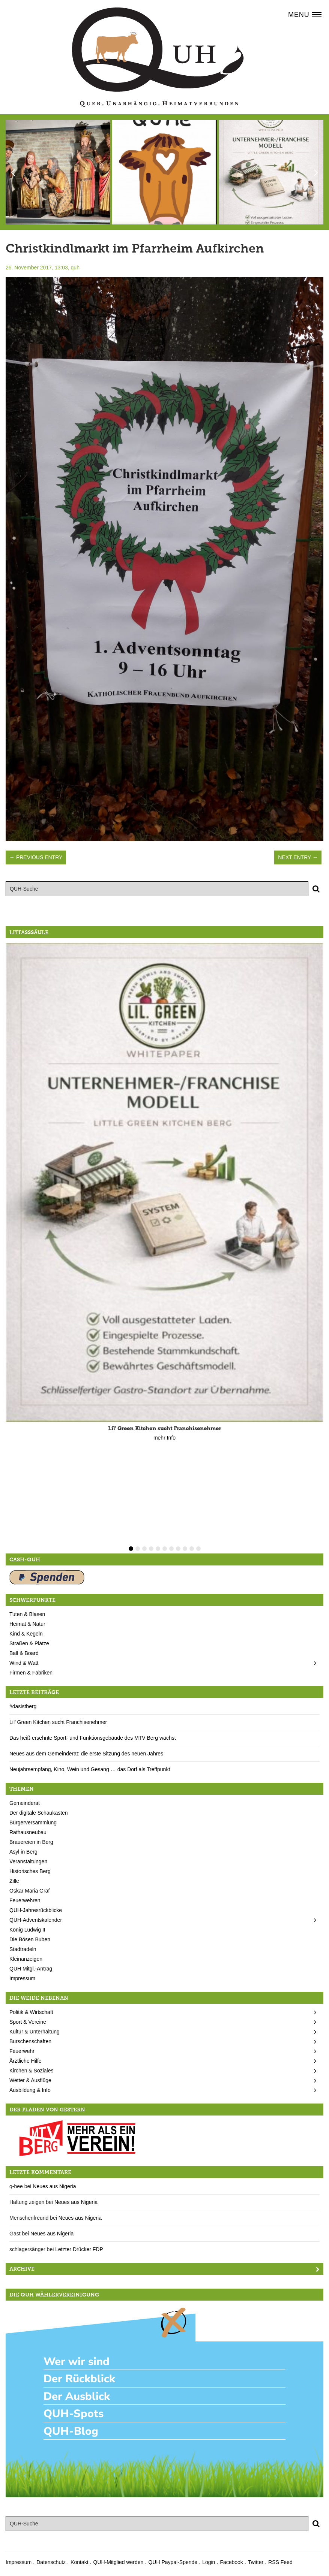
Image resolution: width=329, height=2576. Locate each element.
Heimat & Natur (27, 1624)
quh (75, 268)
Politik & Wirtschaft (31, 2012)
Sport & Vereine (27, 2022)
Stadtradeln (22, 1949)
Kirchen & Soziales (31, 2071)
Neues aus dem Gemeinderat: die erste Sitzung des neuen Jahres (86, 1754)
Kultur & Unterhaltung (34, 2032)
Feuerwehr (22, 2051)
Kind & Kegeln (26, 1634)
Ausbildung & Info (30, 2090)
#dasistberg (22, 1706)
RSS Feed (280, 2562)
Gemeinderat (24, 1803)
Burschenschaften (30, 2041)
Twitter (255, 2562)
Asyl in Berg (23, 1852)
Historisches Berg (30, 1871)
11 (198, 1548)
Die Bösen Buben (29, 1939)
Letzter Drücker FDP (79, 2249)
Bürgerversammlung (33, 1822)
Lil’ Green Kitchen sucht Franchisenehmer (58, 1722)
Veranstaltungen (28, 1861)
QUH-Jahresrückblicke (35, 1910)
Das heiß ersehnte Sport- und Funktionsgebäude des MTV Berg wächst (92, 1738)
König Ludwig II (27, 1930)
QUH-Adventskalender (35, 1920)
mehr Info (164, 1438)
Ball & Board (24, 1653)
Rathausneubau (28, 1832)
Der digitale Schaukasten (38, 1813)
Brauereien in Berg (31, 1842)
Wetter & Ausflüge (30, 2080)
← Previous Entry (35, 857)
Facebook (231, 2562)
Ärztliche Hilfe (25, 2061)
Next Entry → (298, 857)
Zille (14, 1881)
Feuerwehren (25, 1900)
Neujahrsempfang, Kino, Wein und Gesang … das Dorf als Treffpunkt (89, 1769)
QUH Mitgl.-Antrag (30, 1969)
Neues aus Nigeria (54, 2186)
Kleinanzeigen (25, 1959)
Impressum (22, 1978)
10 (191, 1548)
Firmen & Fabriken (31, 1673)
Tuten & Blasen (27, 1614)
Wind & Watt (23, 1663)
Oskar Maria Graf (29, 1891)
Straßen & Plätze (29, 1643)
